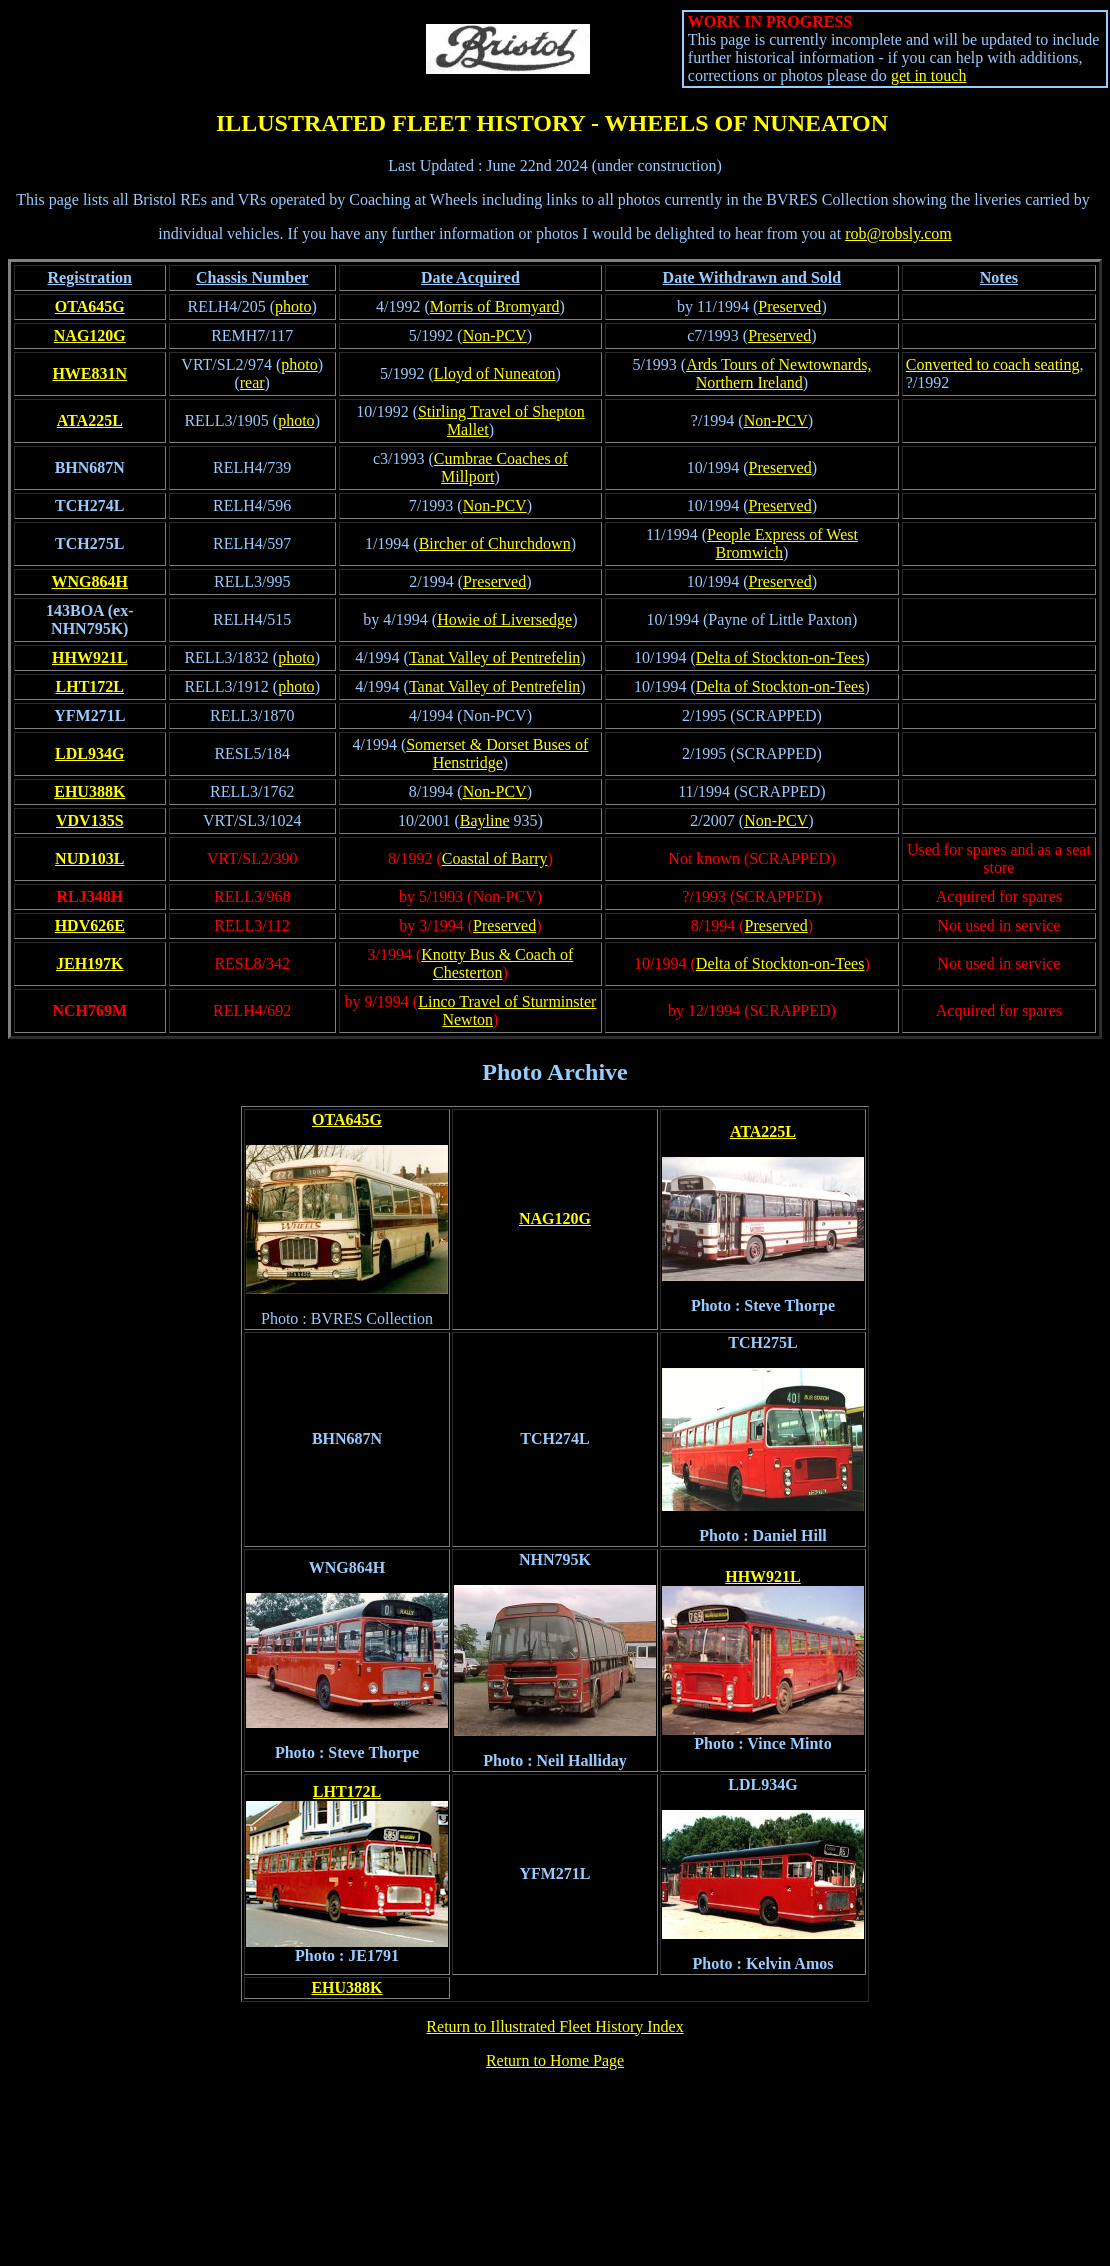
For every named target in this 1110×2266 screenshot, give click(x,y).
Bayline (485, 820)
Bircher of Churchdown (495, 543)
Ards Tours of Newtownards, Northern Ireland (778, 373)
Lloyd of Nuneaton (495, 373)
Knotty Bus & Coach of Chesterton (497, 963)
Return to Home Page (555, 2060)
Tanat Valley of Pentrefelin (494, 657)
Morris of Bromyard (495, 306)
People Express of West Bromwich (782, 543)
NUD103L (89, 858)
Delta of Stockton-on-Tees (780, 657)
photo (293, 306)
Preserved (789, 306)
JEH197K (90, 963)
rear (252, 382)
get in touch (929, 75)
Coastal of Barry (495, 858)
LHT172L (90, 686)
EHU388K (89, 791)
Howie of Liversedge (504, 619)
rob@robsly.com (898, 233)
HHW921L (90, 657)
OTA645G (90, 306)
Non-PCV (495, 335)
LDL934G (89, 753)
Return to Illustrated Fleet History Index (554, 2026)
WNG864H (90, 581)
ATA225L (90, 420)
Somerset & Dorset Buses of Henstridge (497, 753)
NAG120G (90, 335)
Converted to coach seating (993, 364)
